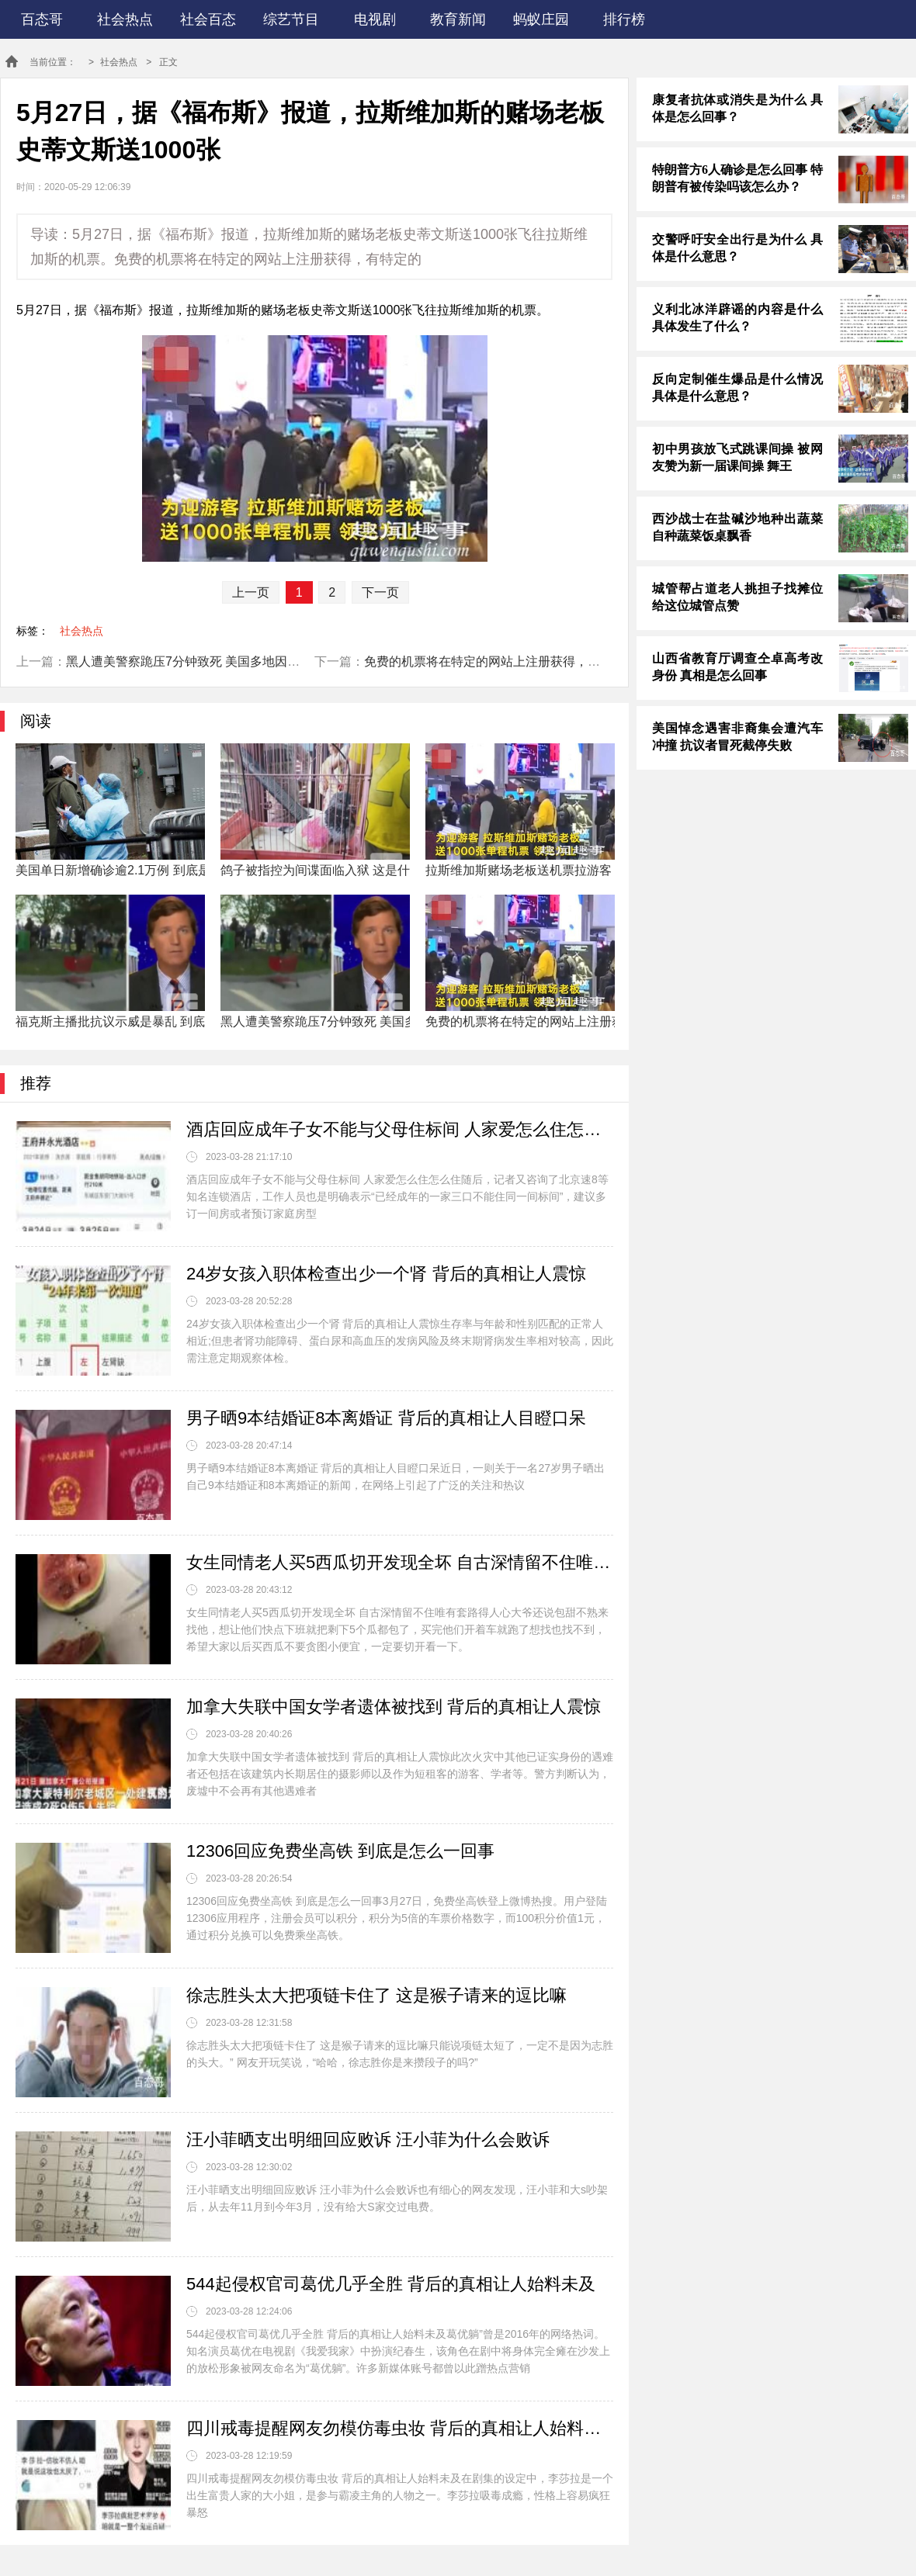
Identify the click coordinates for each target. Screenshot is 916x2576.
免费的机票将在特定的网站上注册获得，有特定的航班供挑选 (531, 661)
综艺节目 (291, 19)
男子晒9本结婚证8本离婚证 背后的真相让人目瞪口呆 (386, 1418)
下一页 (380, 592)
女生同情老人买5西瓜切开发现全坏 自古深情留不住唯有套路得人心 (399, 1562)
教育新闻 (458, 19)
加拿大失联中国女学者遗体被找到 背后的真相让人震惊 (393, 1706)
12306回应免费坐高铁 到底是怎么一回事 (340, 1851)
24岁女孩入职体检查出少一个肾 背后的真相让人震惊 (386, 1273)
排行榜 (624, 19)
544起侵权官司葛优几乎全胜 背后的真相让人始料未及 (390, 2284)
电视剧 (375, 19)
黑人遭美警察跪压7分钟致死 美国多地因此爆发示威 (207, 661)
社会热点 (125, 19)
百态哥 (42, 19)
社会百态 (208, 19)
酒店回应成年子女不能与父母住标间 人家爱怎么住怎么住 (399, 1129)
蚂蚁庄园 (541, 19)
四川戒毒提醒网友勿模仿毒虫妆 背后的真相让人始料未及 (399, 2428)
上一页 (250, 592)
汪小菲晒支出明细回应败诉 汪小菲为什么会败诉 (368, 2139)
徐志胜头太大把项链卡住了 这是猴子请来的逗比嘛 (376, 1995)
